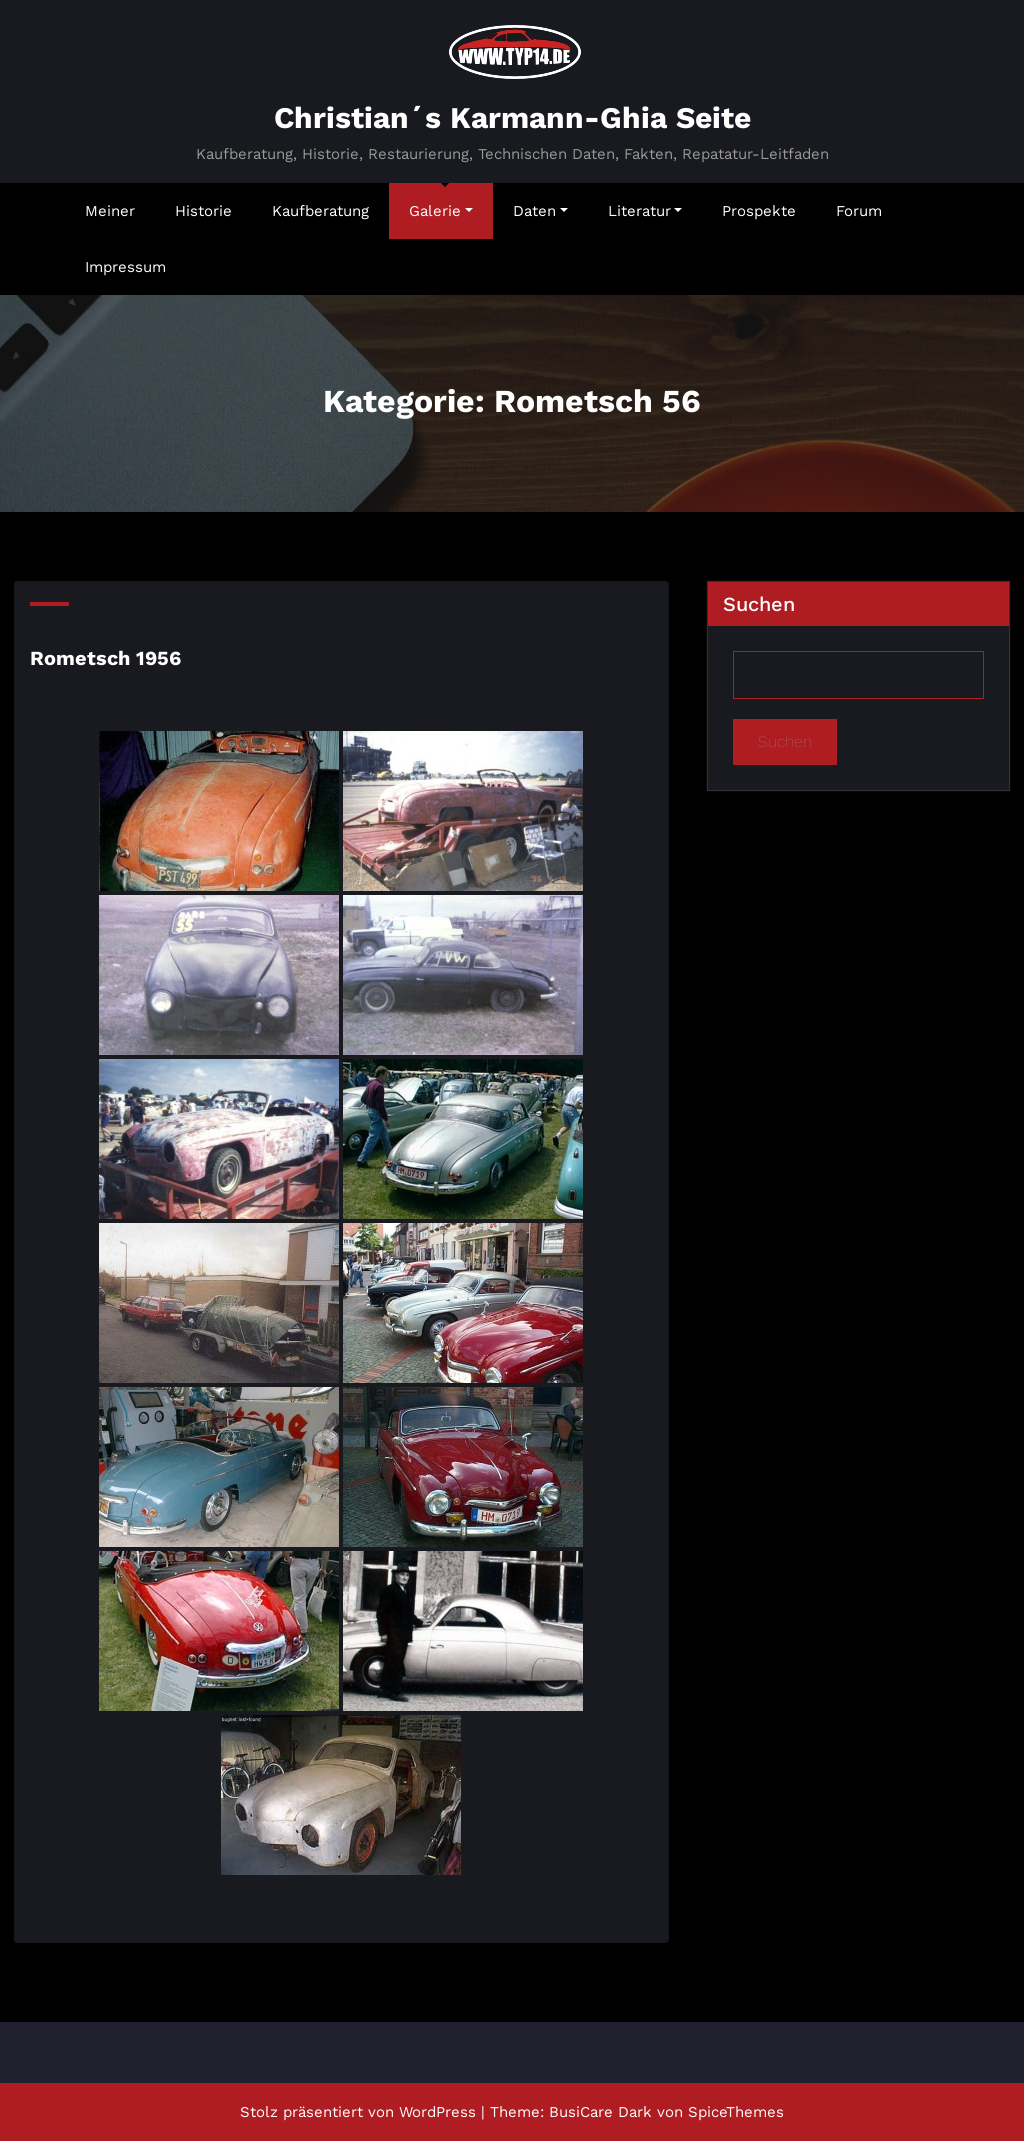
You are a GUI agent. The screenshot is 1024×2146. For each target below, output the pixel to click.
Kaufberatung (320, 216)
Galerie (441, 216)
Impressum (125, 272)
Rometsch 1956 (105, 663)
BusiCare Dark (600, 2117)
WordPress (437, 2117)
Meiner (110, 216)
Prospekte (759, 216)
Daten (540, 216)
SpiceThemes (736, 2117)
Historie (203, 216)
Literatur (645, 216)
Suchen (759, 609)
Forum (859, 216)
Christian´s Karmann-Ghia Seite (512, 122)
